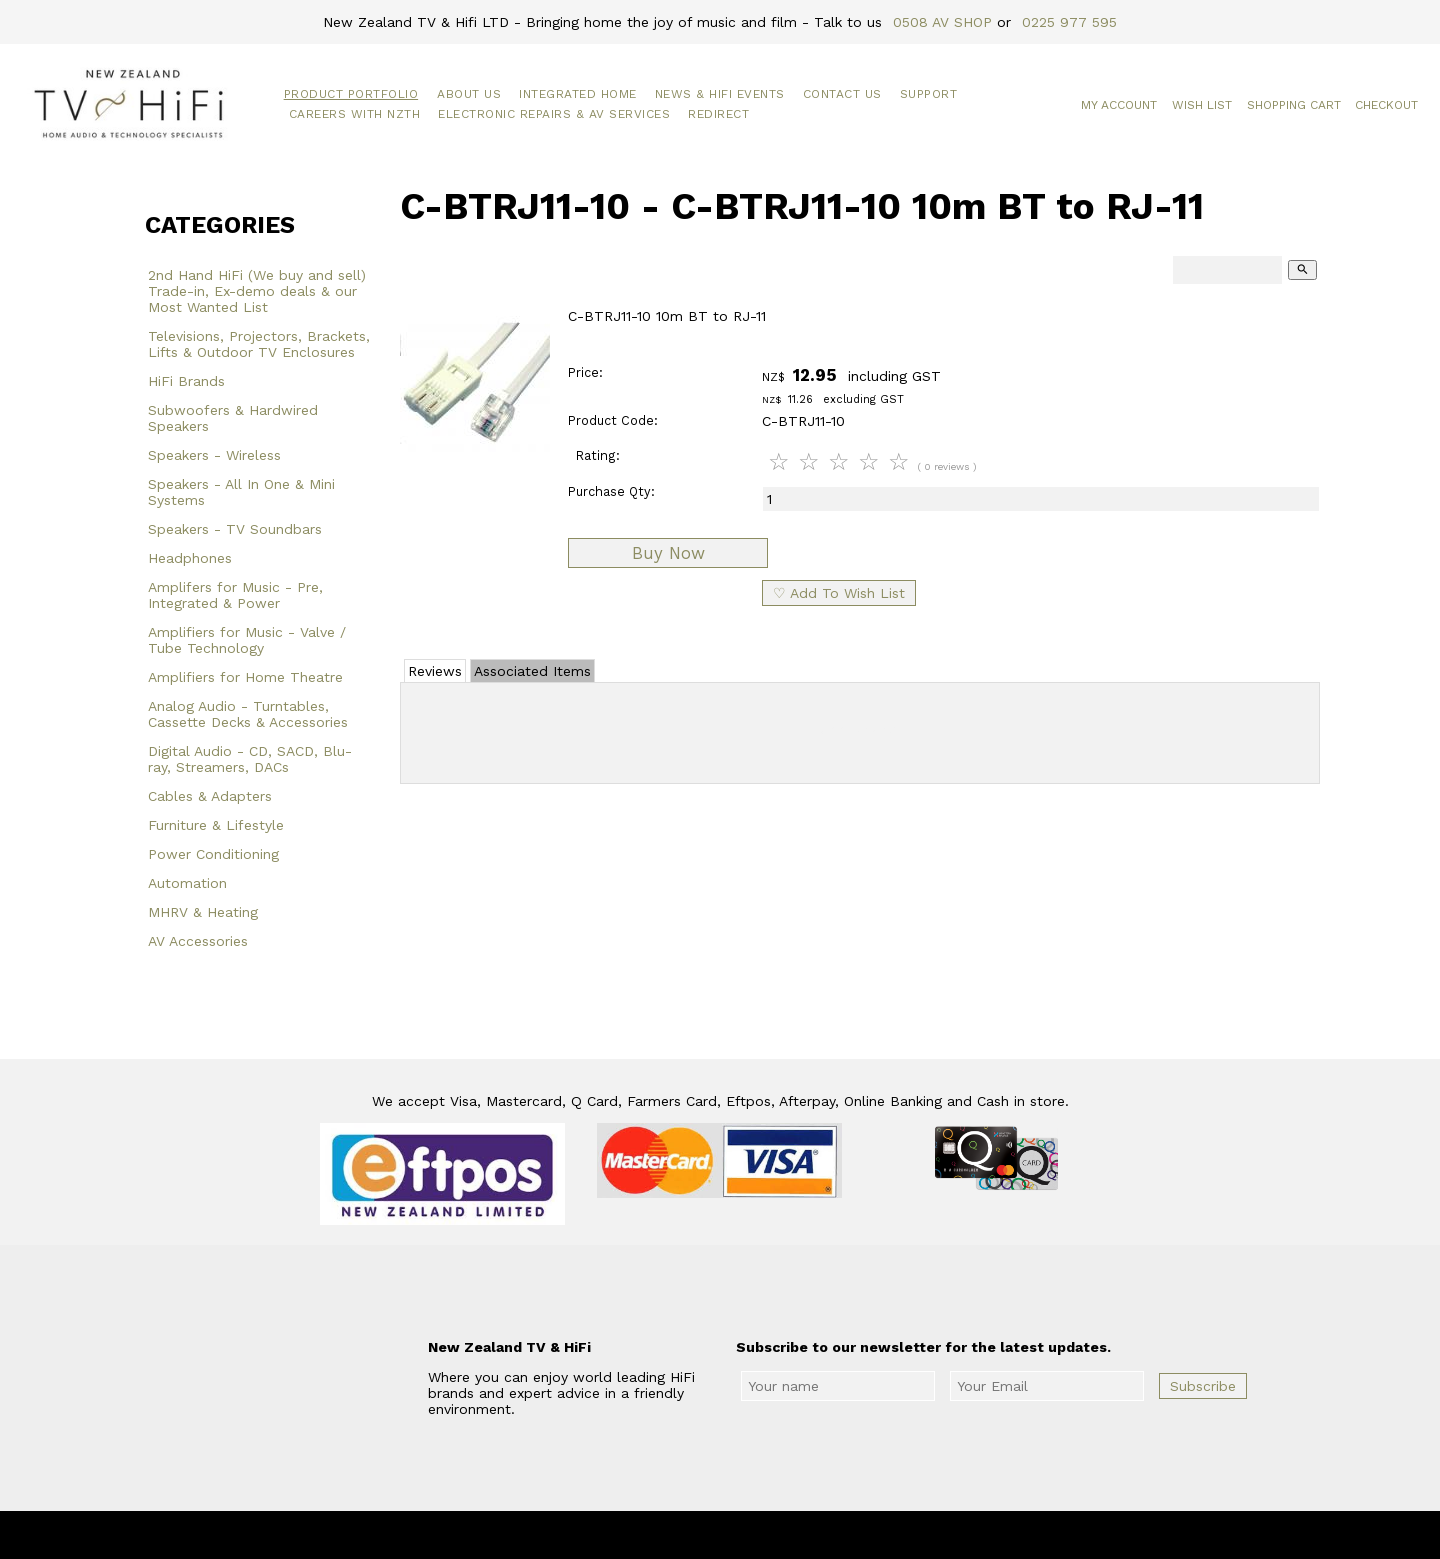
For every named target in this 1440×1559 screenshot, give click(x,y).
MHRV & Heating (203, 912)
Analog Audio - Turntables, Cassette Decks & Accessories (248, 714)
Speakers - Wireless (214, 455)
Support (929, 94)
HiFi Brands (186, 381)
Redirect (718, 114)
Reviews (435, 671)
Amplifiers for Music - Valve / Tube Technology (247, 640)
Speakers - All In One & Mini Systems (241, 492)
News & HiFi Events (720, 94)
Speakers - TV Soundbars (235, 529)
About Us (469, 94)
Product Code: (613, 420)
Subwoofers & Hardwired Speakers (233, 418)
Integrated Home (578, 94)
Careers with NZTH (355, 114)
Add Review (860, 729)
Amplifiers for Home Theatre (245, 677)
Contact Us (842, 94)
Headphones (190, 558)
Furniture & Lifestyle (216, 825)
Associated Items (532, 671)
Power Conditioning (213, 854)
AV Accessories (198, 941)
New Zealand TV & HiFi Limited (774, 1535)
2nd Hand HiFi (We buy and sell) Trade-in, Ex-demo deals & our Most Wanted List (257, 291)
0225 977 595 (1069, 22)
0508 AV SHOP (942, 22)
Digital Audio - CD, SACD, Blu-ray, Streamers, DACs (250, 759)
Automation (187, 883)
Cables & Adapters (210, 796)
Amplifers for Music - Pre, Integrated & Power (235, 595)
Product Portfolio (351, 94)
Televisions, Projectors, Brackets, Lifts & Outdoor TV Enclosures (259, 344)
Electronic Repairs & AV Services (554, 114)
